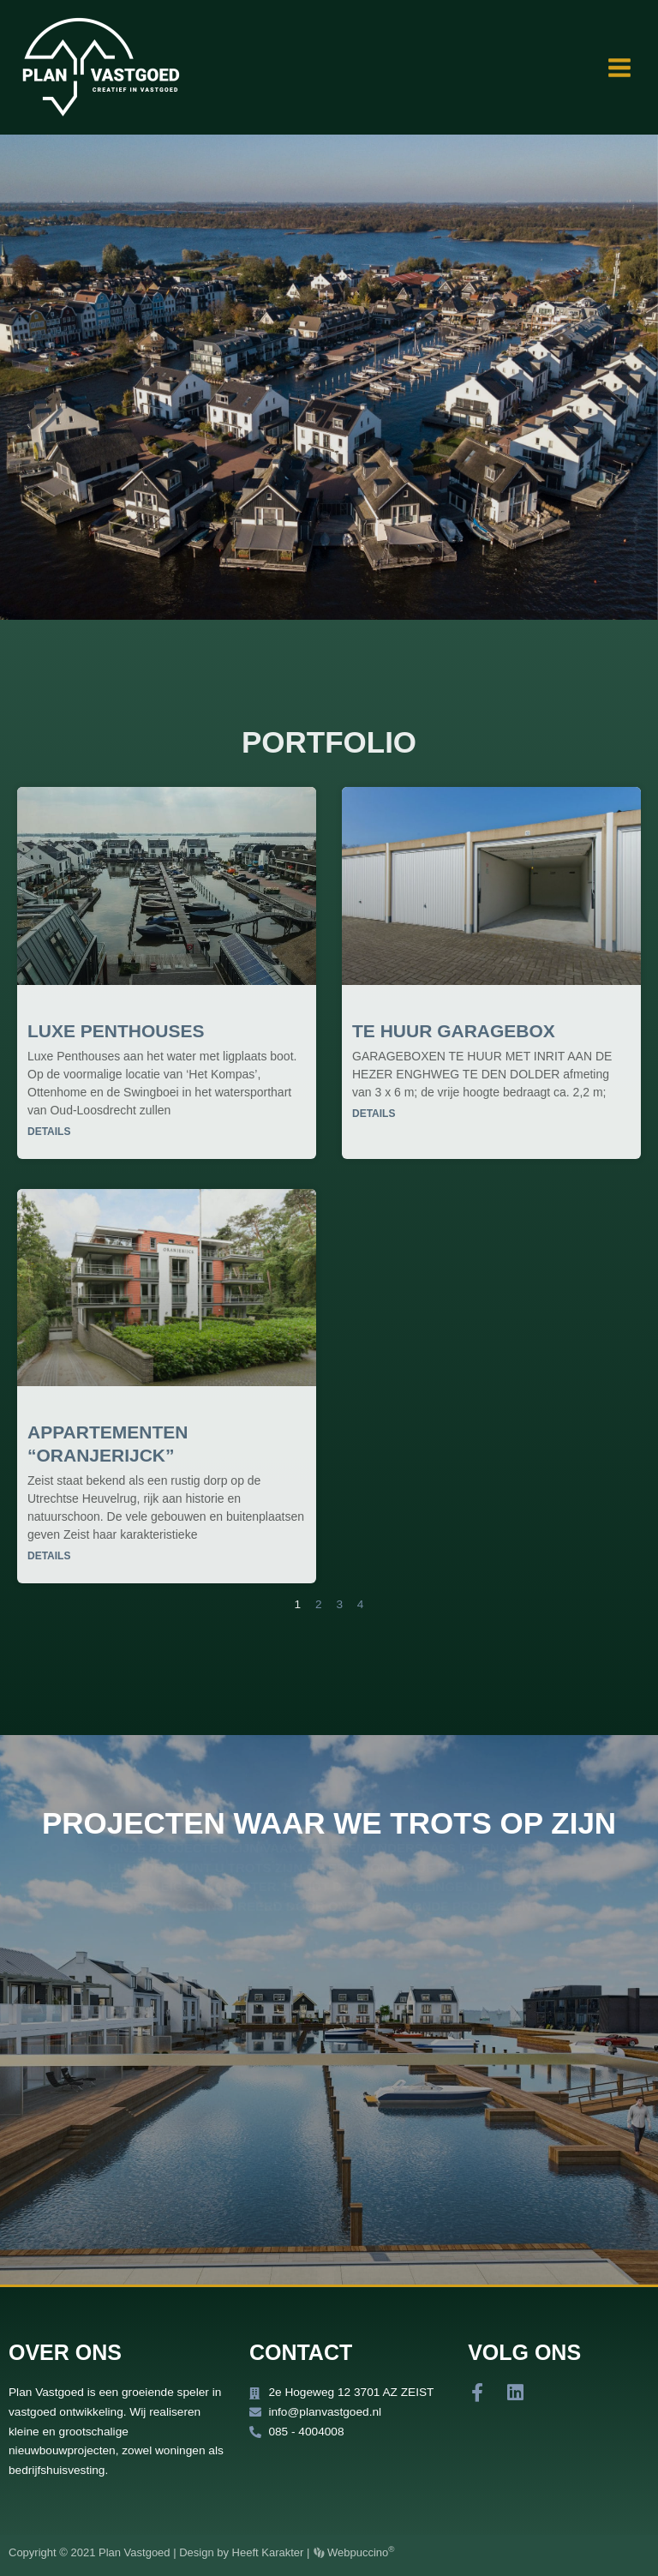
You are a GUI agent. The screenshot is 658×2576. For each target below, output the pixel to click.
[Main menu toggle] (620, 67)
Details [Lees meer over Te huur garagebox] (373, 1114)
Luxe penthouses (116, 1031)
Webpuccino (359, 2552)
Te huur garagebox (453, 1031)
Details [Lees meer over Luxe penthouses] (48, 1132)
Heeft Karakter (268, 2552)
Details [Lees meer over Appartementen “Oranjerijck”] (48, 1556)
